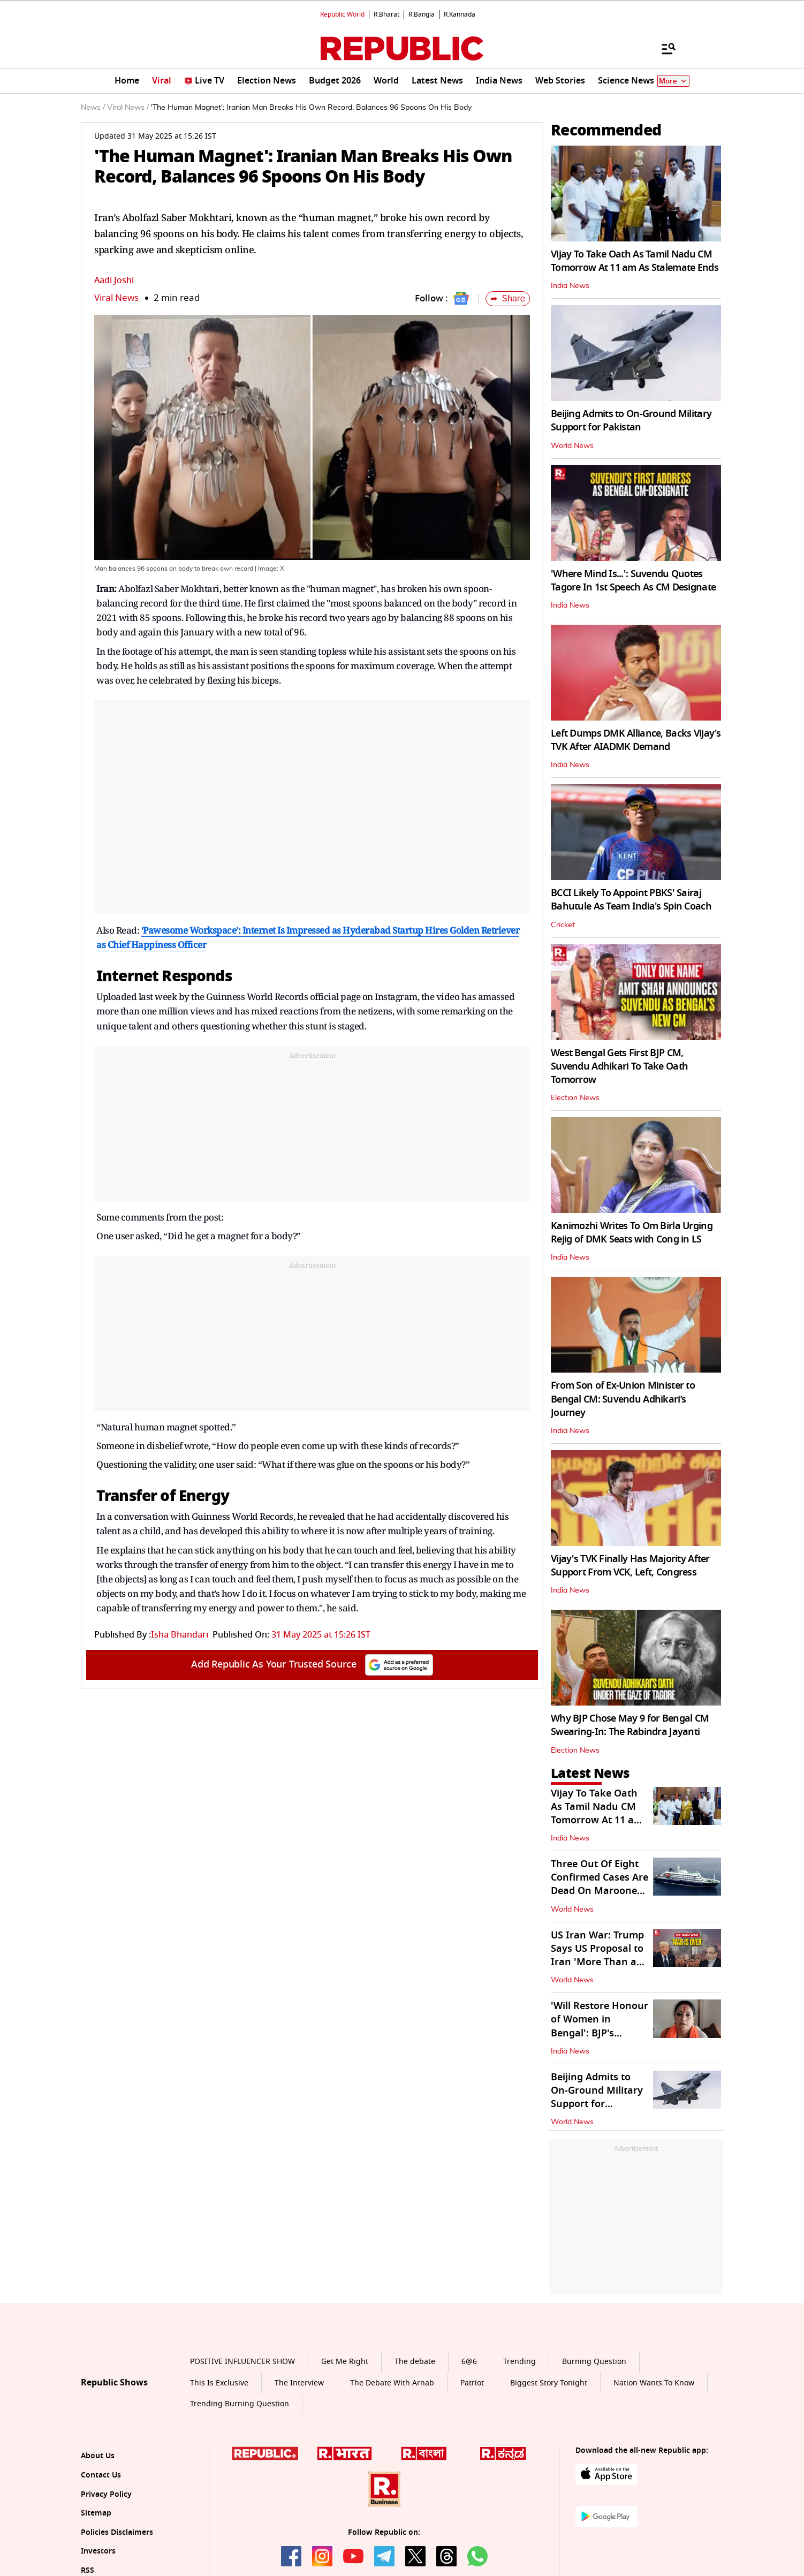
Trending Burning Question (239, 2404)
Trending (519, 2361)
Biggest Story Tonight (548, 2383)
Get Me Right (344, 2361)
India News (570, 286)
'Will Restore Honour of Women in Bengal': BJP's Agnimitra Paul (599, 2026)
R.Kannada (459, 14)
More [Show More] (673, 81)
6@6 (469, 2361)
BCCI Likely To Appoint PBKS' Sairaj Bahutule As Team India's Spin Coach (631, 899)
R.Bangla (421, 14)
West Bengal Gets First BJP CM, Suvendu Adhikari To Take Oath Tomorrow (619, 1066)
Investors (98, 2551)
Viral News (116, 298)
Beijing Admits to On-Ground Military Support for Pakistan (631, 420)
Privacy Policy (106, 2494)
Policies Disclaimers (117, 2532)
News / (93, 107)
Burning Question (594, 2361)
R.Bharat (386, 14)
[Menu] (663, 48)
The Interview (299, 2383)
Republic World (342, 14)
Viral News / (128, 107)
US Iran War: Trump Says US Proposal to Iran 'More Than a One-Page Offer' (597, 1955)
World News (572, 446)
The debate (415, 2361)
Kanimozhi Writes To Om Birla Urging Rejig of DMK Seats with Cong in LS (631, 1232)
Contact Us (101, 2475)
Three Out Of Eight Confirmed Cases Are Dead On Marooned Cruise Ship (599, 1884)
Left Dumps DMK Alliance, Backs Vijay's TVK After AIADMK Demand (636, 740)
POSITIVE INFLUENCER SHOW (242, 2361)
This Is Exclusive (219, 2383)
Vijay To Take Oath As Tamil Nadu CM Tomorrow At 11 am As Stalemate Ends (634, 261)
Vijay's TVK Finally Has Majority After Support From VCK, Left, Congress (630, 1565)
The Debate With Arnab (392, 2383)
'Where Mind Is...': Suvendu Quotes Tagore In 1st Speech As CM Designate (633, 580)
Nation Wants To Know (653, 2383)
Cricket (563, 925)
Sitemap (96, 2513)
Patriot (472, 2383)
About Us (98, 2455)
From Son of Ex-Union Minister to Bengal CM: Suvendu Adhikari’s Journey (623, 1398)
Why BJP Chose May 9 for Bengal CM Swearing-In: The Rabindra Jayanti (630, 1725)
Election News (575, 1098)
